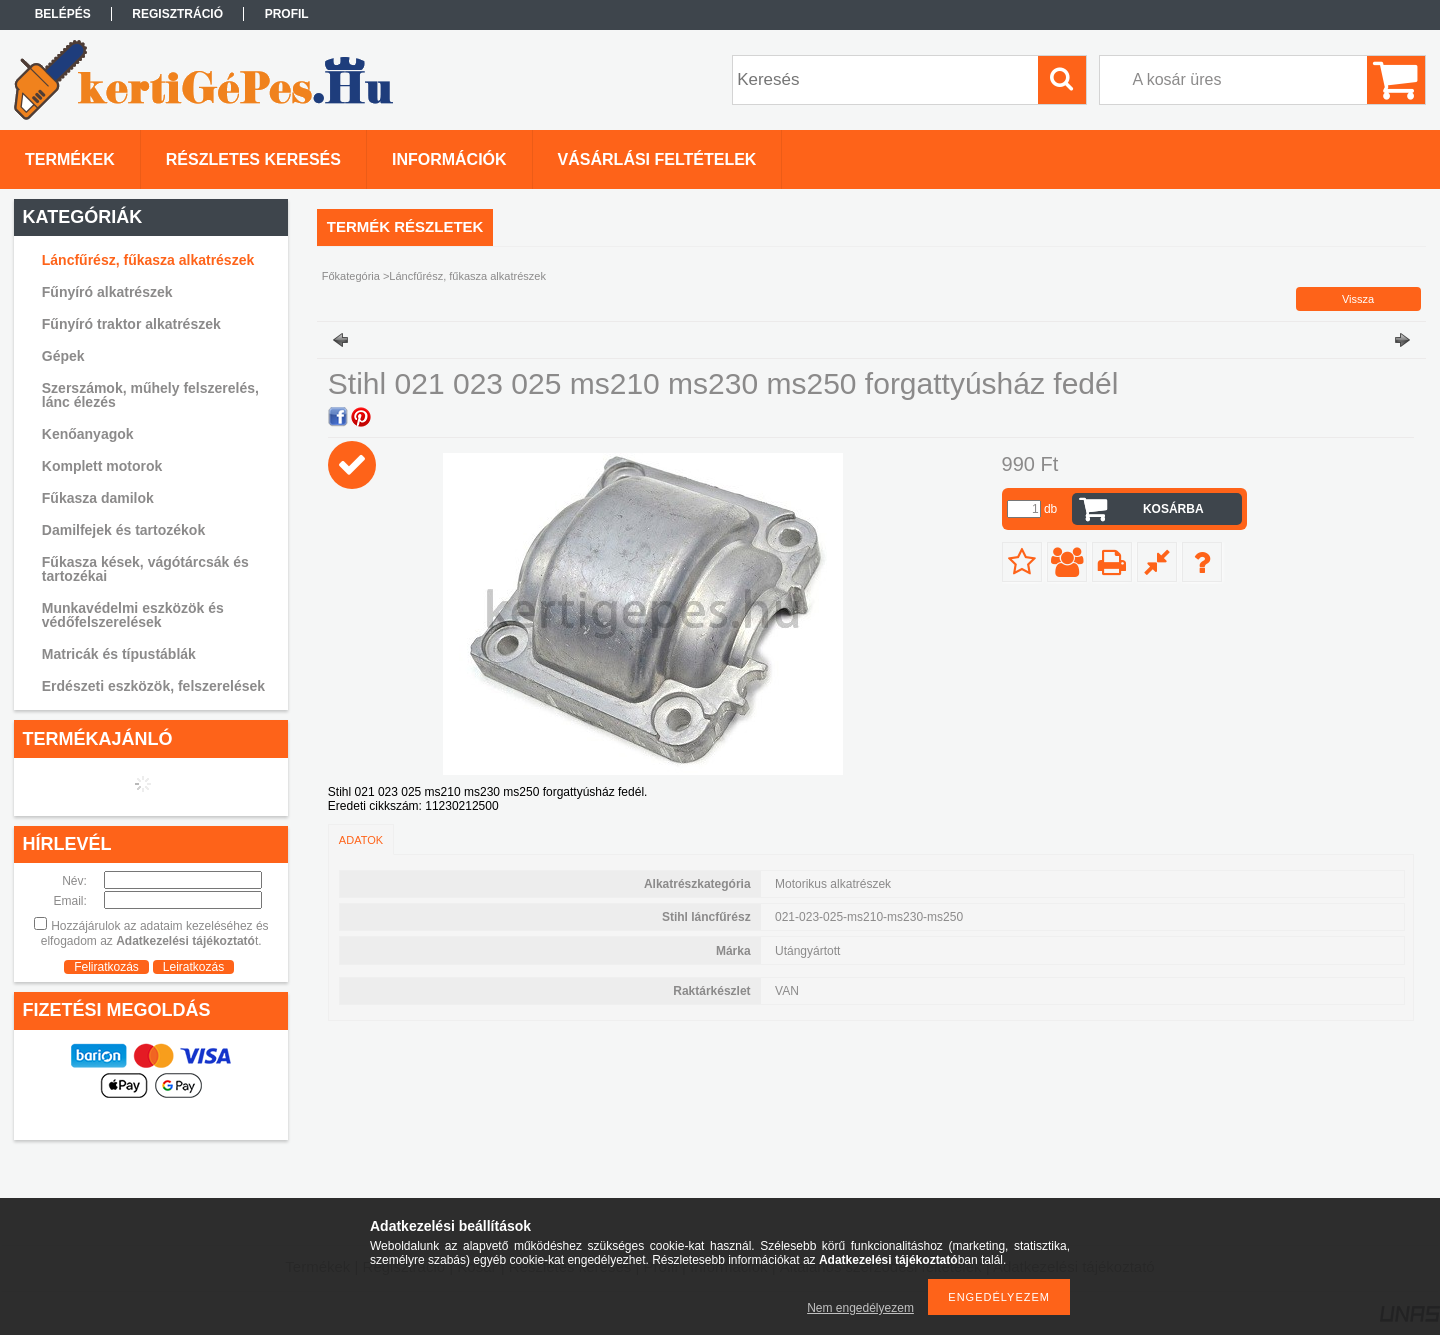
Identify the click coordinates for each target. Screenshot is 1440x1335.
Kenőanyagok (88, 434)
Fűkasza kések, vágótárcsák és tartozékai (145, 569)
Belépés (63, 14)
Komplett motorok (102, 466)
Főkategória (351, 276)
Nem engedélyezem (860, 1308)
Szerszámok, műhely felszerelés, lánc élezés (150, 395)
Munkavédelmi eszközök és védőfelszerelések (133, 615)
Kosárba (1173, 509)
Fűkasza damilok (98, 498)
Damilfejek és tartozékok (123, 530)
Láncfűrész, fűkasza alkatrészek (148, 260)
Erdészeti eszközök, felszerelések (153, 686)
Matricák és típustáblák (119, 654)
